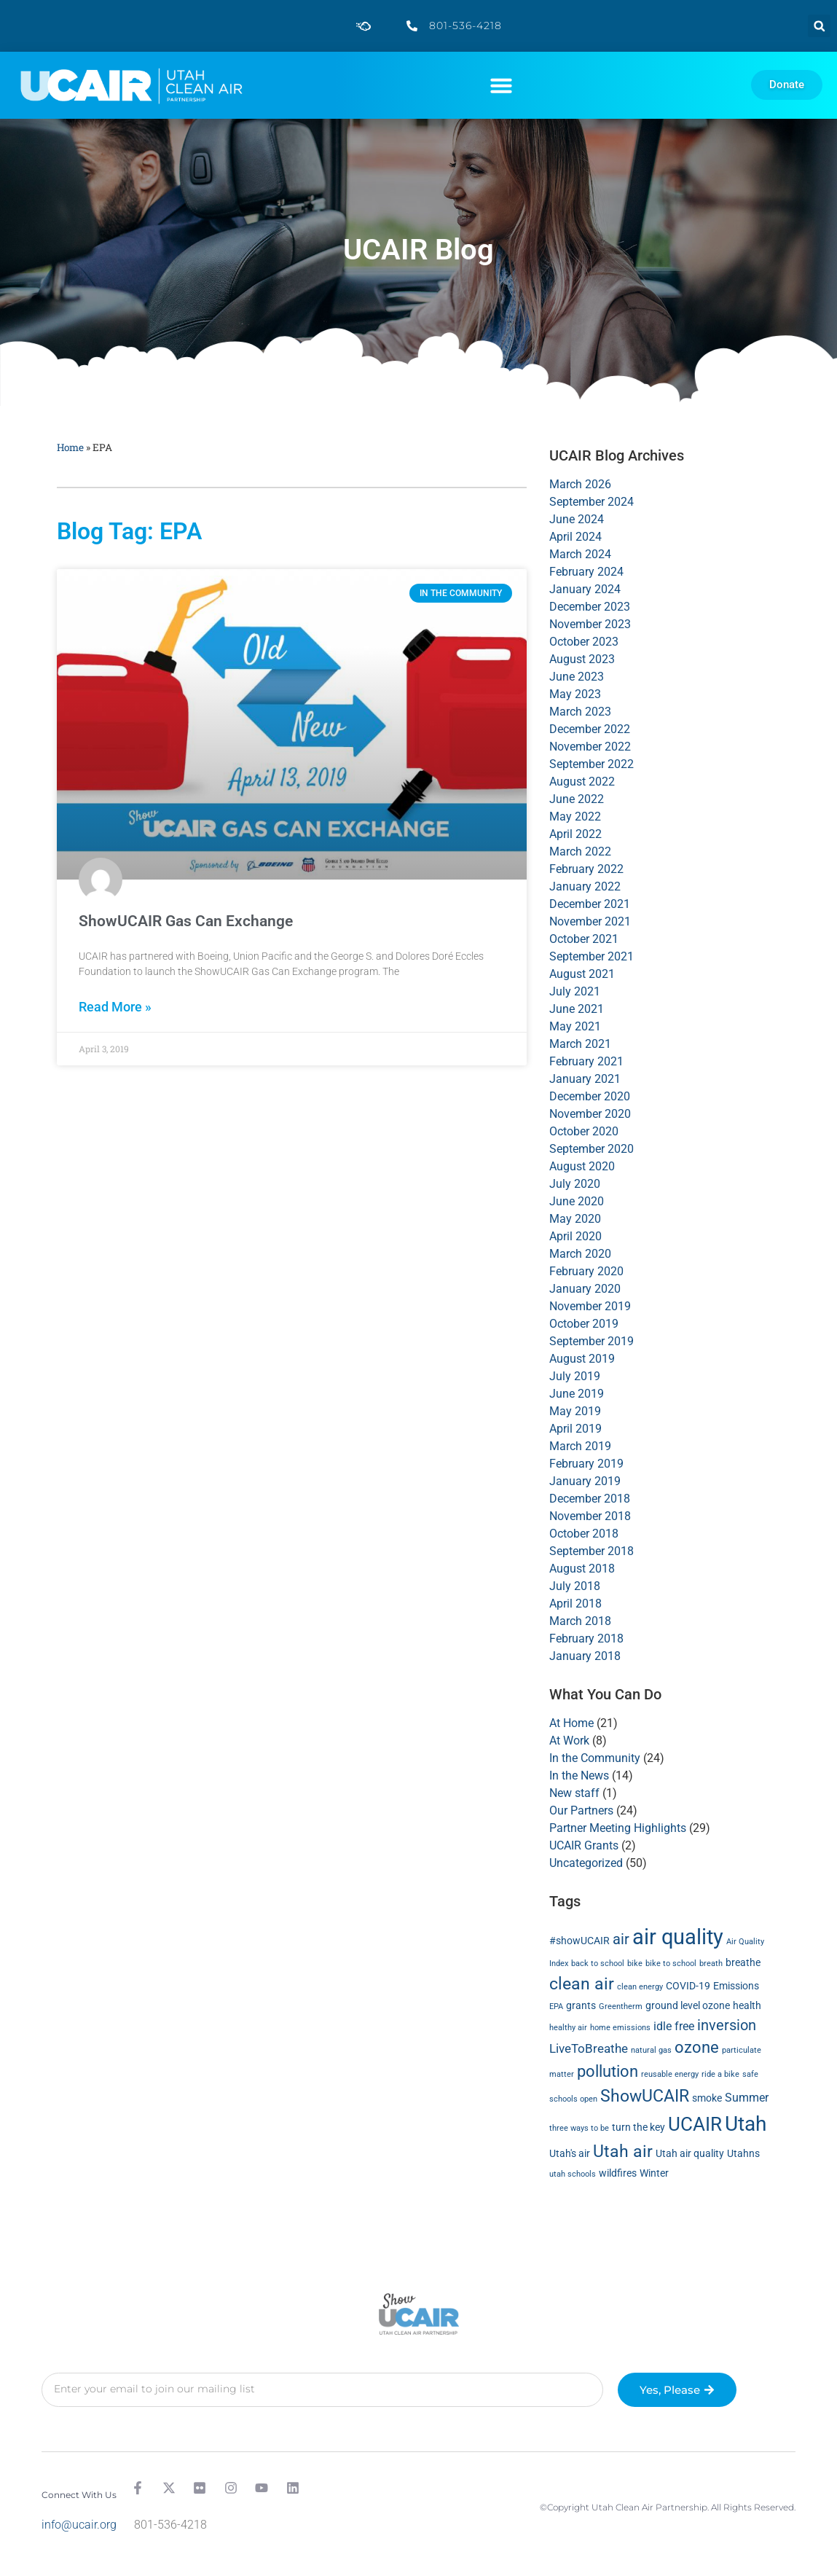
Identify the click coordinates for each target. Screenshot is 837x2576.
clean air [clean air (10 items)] (581, 1983)
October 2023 (583, 642)
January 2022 (585, 886)
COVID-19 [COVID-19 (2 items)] (688, 1986)
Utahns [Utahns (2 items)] (743, 2153)
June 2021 (576, 1009)
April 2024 (575, 537)
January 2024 (585, 589)
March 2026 (580, 484)
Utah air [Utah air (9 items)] (623, 2151)
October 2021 (583, 939)
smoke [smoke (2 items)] (707, 2098)
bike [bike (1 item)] (635, 1963)
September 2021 (591, 956)
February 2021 (586, 1061)
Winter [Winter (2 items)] (654, 2173)
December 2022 (589, 729)
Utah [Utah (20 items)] (745, 2124)
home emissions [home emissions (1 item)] (620, 2027)
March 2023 (580, 712)
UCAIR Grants (583, 1845)
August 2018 (582, 1568)
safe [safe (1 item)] (750, 2074)
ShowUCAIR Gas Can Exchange (186, 921)
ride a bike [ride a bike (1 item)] (720, 2074)
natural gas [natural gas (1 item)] (651, 2050)
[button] (819, 26)
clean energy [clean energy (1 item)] (640, 1987)
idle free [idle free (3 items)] (673, 2026)
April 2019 (575, 1429)
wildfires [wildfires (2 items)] (618, 2173)
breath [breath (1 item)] (711, 1963)
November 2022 (590, 746)
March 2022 (580, 851)
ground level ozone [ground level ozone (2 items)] (687, 2005)
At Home (571, 1723)
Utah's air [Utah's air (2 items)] (569, 2153)
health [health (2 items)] (747, 2005)
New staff (574, 1793)
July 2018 (574, 1586)
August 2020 (582, 1166)
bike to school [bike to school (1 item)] (670, 1963)
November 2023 (590, 624)
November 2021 (590, 921)
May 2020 (575, 1219)
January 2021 (585, 1079)
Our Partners (581, 1810)
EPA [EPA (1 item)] (556, 2006)
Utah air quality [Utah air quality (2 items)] (690, 2153)
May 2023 (575, 694)
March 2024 (580, 554)
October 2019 (583, 1324)
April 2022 (575, 834)
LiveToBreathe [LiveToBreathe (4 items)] (588, 2048)
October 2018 (583, 1533)
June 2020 (576, 1201)
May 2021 (575, 1026)
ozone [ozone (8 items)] (697, 2047)
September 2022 (591, 764)
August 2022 (582, 781)
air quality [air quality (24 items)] (677, 1937)
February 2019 (586, 1464)
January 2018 (585, 1656)
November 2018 (590, 1516)
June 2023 (576, 677)
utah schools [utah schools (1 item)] (572, 2174)
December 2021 (589, 904)
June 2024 (576, 519)
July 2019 (574, 1376)
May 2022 (575, 816)
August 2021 (582, 974)
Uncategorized (586, 1863)
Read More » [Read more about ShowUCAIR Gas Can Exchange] (115, 1007)
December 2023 (589, 607)
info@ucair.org (79, 2525)
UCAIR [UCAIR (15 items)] (695, 2124)
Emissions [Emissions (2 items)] (736, 1986)
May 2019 (575, 1411)
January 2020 (585, 1289)
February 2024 (586, 572)
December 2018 (589, 1499)
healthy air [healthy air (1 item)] (568, 2027)
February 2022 (586, 869)
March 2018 (580, 1621)
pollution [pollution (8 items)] (607, 2071)
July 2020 (574, 1184)
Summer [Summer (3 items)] (747, 2098)
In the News (579, 1775)
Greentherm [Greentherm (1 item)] (621, 2006)
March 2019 (580, 1446)
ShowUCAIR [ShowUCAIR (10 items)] (644, 2096)
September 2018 (591, 1551)
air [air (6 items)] (621, 1939)
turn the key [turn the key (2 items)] (638, 2127)
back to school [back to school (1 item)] (597, 1963)
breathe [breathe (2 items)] (743, 1962)
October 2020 (583, 1131)
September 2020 (591, 1149)
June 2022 (576, 799)
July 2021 (574, 991)
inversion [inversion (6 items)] (726, 2025)
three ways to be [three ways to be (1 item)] (579, 2128)
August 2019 (582, 1359)
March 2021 (580, 1044)
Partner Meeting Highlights (617, 1828)
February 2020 (586, 1271)
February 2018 (586, 1638)
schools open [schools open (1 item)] (573, 2099)
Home (70, 447)
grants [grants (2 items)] (581, 2005)
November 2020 (590, 1114)
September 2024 (591, 502)
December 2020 (589, 1096)
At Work (569, 1740)
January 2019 (585, 1481)
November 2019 (590, 1306)
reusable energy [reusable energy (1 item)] (670, 2074)
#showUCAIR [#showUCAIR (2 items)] (579, 1940)
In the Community (594, 1758)
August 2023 (582, 659)
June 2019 (576, 1394)
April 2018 (575, 1603)
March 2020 (580, 1254)
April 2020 (575, 1236)
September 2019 (591, 1341)
